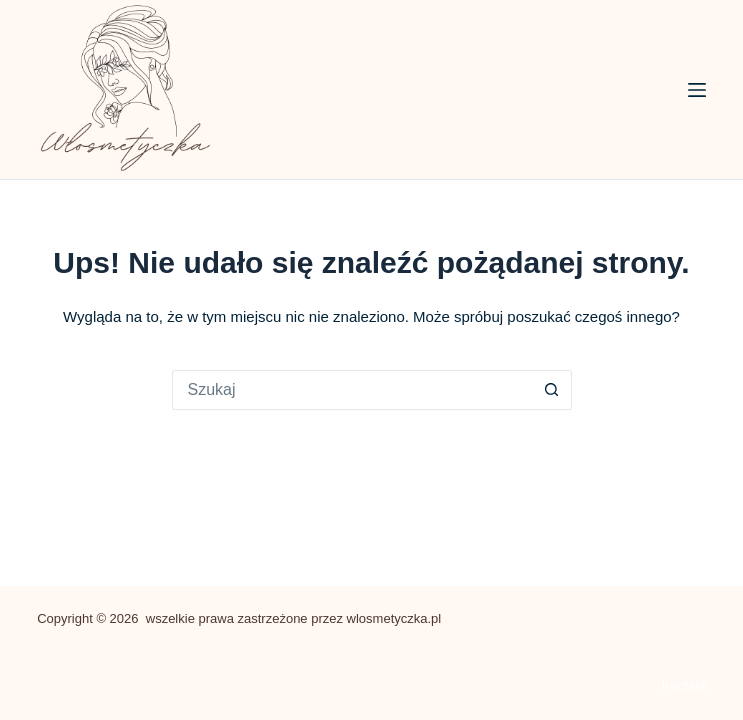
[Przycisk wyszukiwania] (552, 390)
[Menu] (697, 90)
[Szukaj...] (352, 390)
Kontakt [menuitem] (684, 685)
